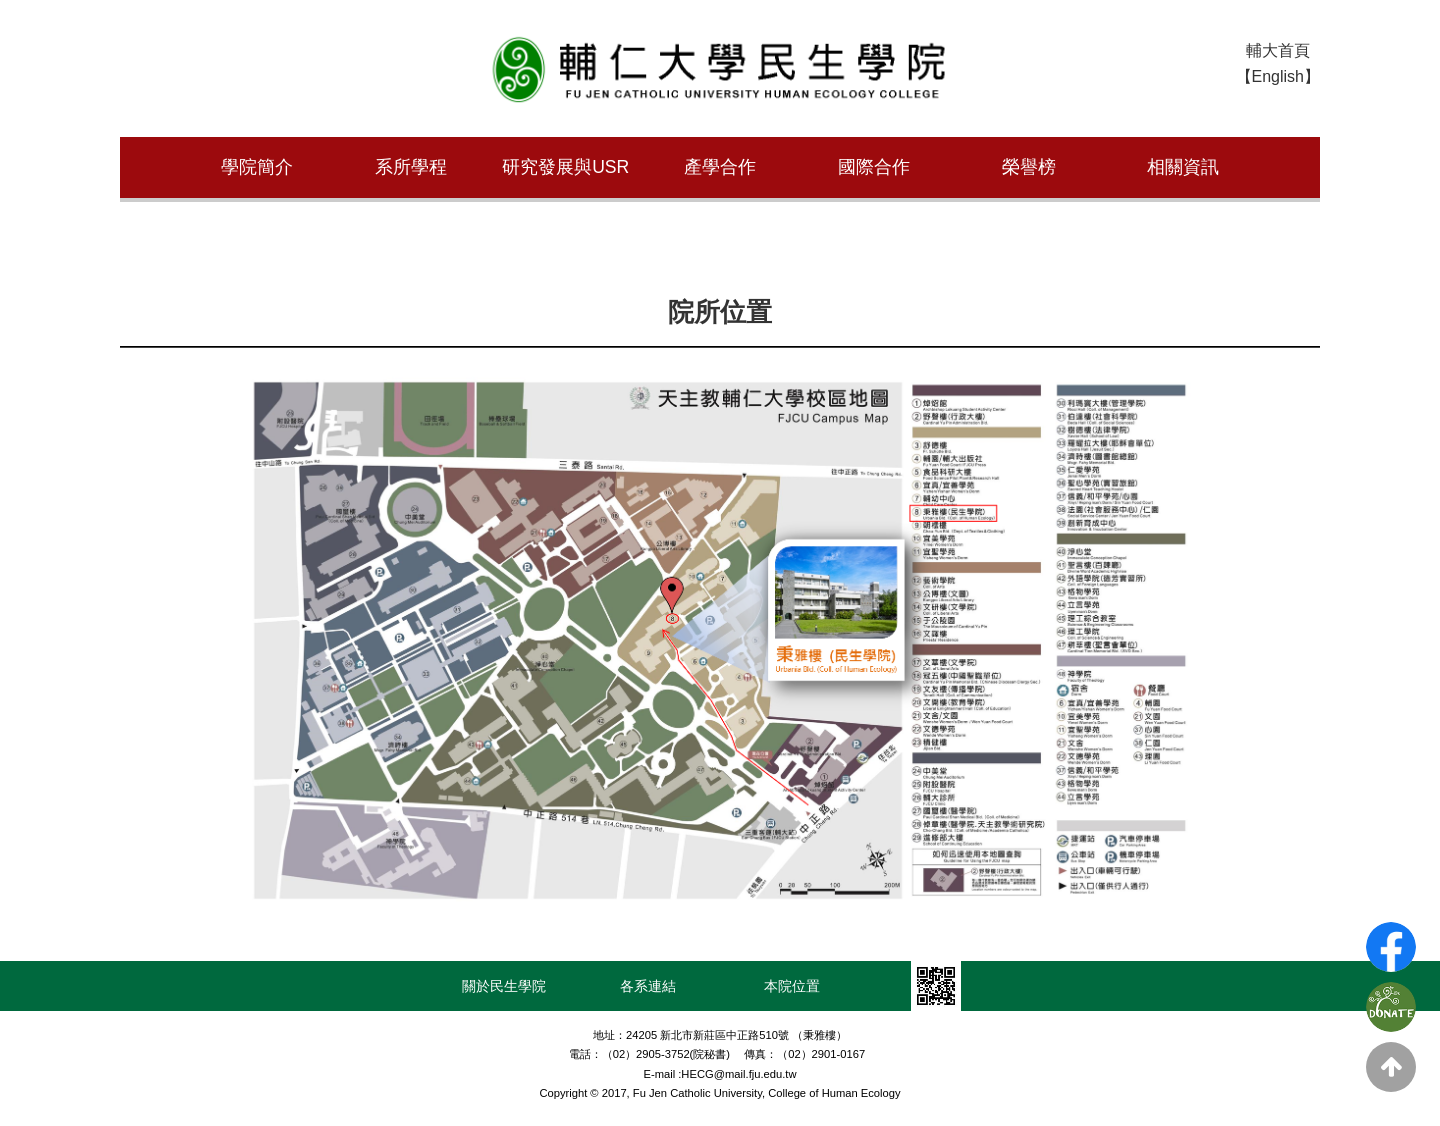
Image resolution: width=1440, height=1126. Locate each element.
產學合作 (720, 167)
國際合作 (874, 167)
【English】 (1278, 76)
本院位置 (792, 983)
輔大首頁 (1278, 50)
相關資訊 (1183, 167)
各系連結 (648, 983)
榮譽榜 (1029, 167)
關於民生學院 (504, 983)
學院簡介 (257, 167)
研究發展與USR (565, 167)
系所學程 (411, 167)
